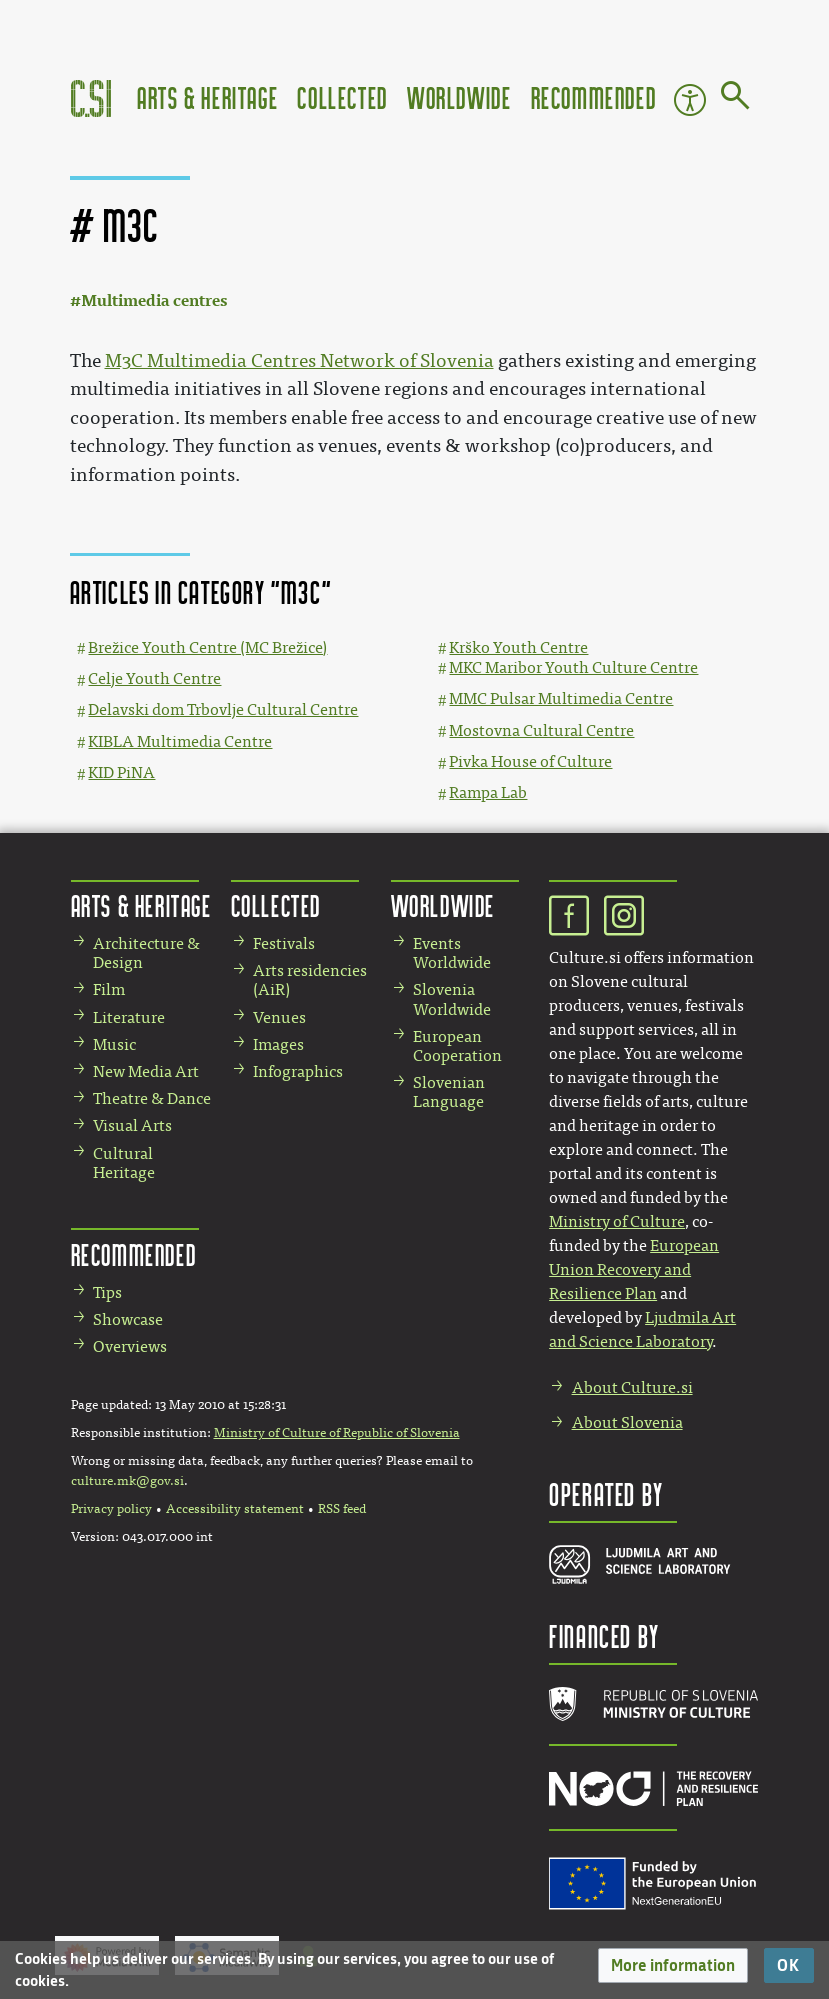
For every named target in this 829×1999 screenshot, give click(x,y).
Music (114, 1044)
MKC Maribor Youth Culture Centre (573, 667)
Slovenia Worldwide (452, 999)
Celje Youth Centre (154, 678)
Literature (129, 1017)
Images (278, 1044)
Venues (279, 1017)
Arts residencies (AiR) (310, 980)
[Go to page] (735, 99)
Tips (107, 1292)
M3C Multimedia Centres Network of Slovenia (299, 361)
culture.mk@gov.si (127, 1481)
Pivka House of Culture (530, 761)
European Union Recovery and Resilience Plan (634, 1269)
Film (109, 989)
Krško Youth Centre (518, 647)
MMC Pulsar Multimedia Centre (561, 698)
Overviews (130, 1346)
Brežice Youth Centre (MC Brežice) (207, 647)
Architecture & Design (146, 953)
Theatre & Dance (152, 1098)
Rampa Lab (488, 792)
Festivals (284, 943)
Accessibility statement (235, 1509)
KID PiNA (121, 772)
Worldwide (459, 97)
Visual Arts (132, 1125)
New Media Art (146, 1071)
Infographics (298, 1071)
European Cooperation (457, 1046)
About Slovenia (627, 1422)
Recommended (594, 97)
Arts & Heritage (207, 97)
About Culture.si (632, 1387)
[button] (673, 1965)
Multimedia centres (154, 300)
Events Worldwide (452, 953)
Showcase (128, 1319)
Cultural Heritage (124, 1163)
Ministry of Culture (617, 1221)
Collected (342, 97)
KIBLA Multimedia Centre (180, 741)
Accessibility (690, 100)
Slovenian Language (449, 1092)
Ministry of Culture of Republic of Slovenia (337, 1433)
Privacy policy (111, 1509)
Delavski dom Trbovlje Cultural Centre (223, 709)
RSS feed (342, 1509)
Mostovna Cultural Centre (541, 730)
